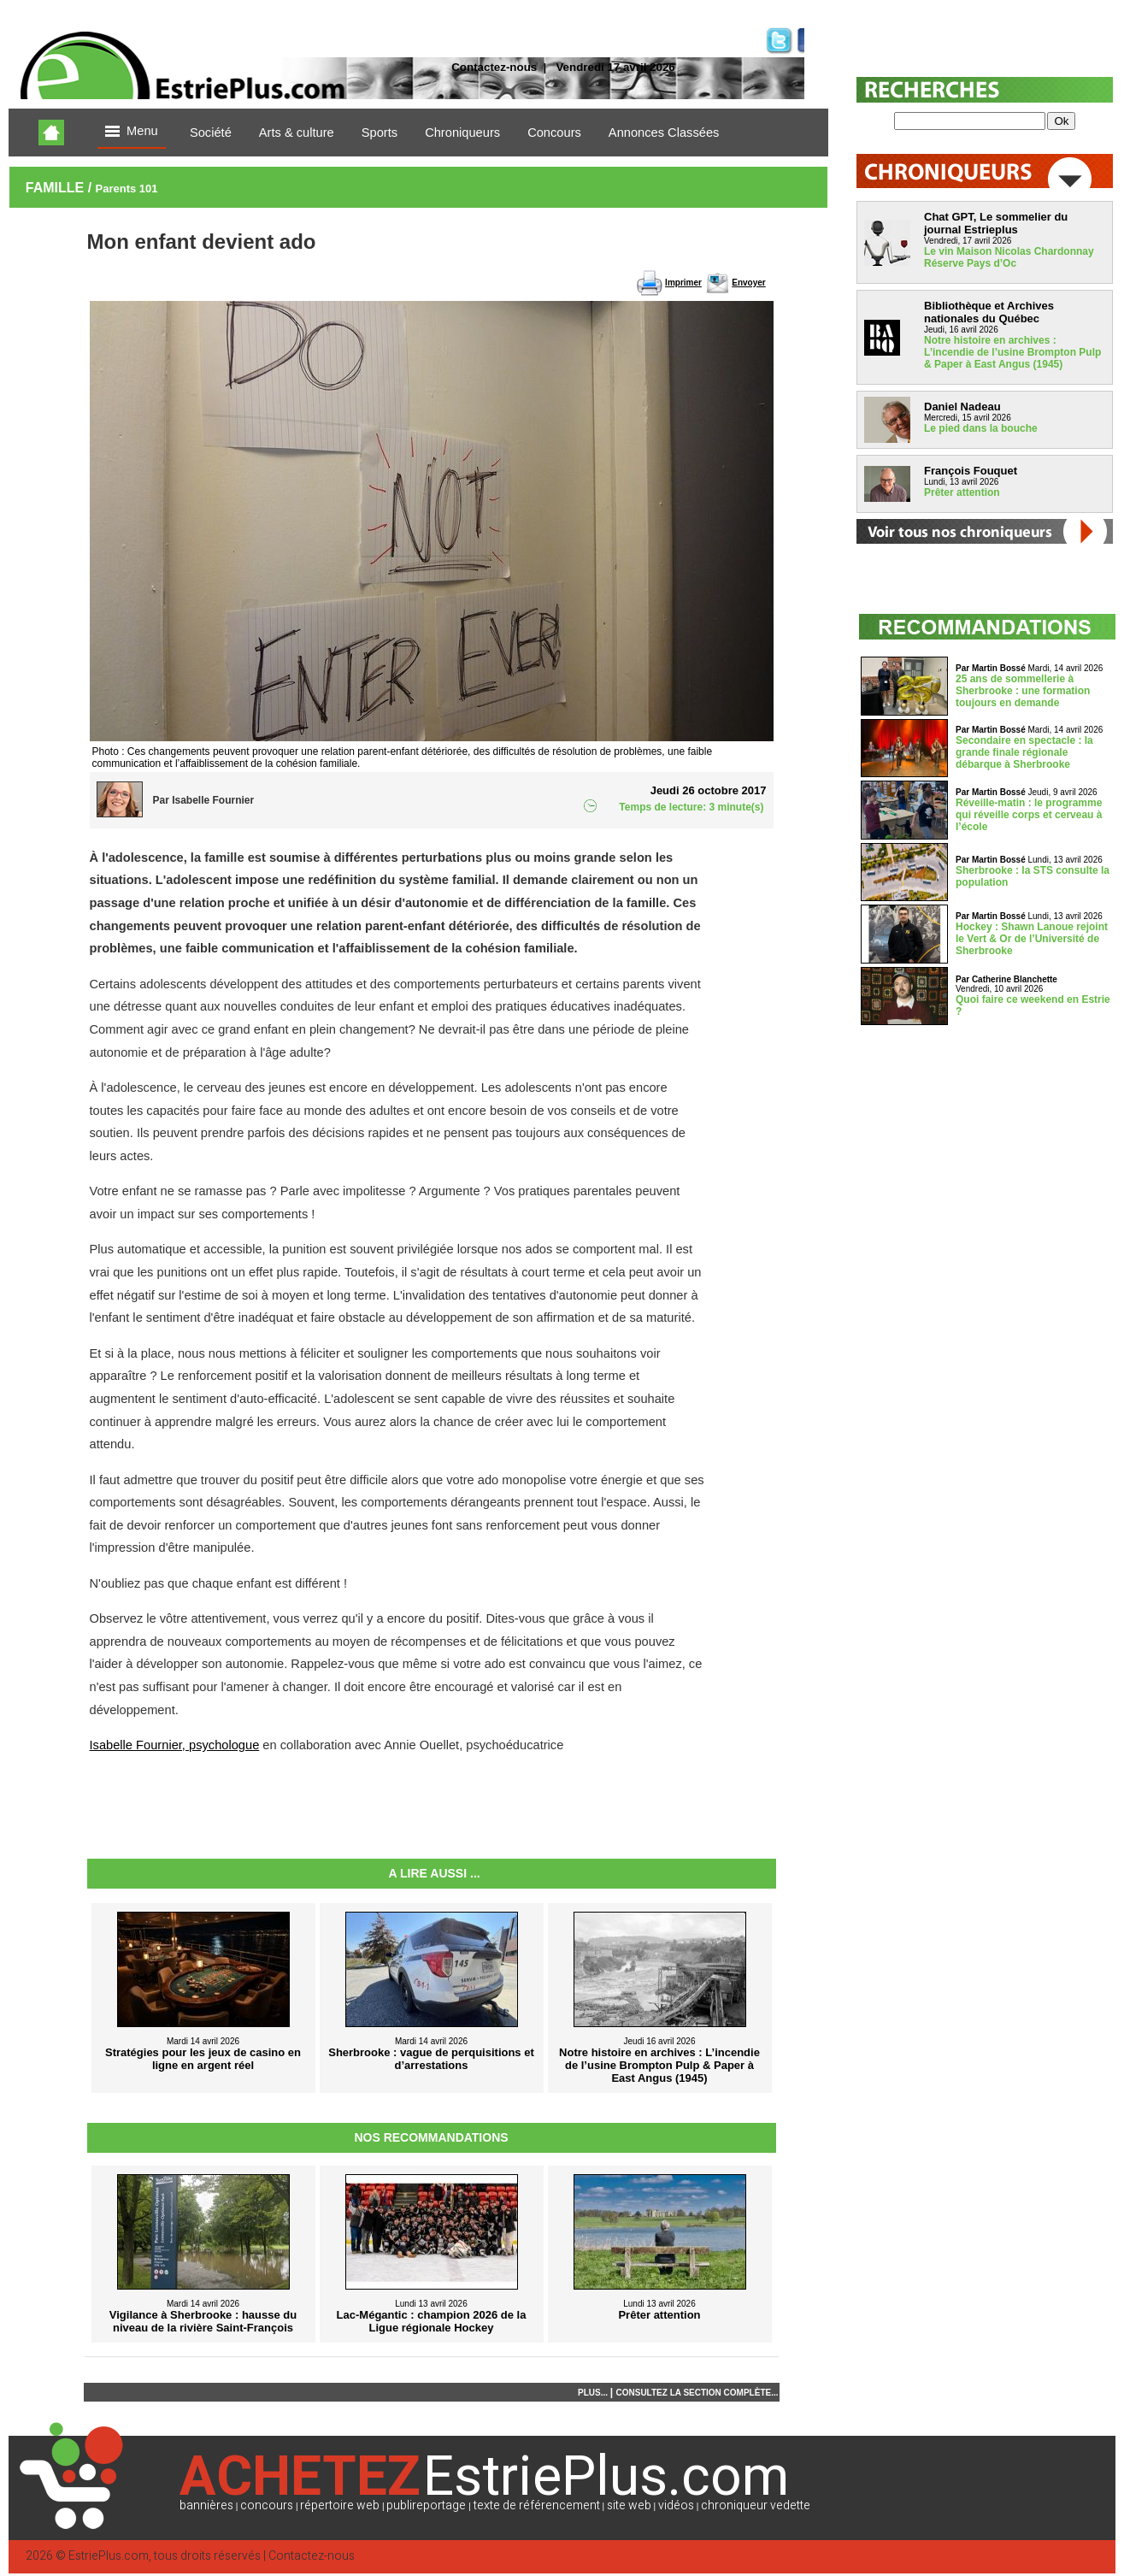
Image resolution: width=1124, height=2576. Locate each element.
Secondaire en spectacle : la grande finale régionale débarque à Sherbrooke (1024, 752)
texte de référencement (537, 2505)
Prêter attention (962, 492)
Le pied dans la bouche (981, 428)
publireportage (426, 2505)
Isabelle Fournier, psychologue (175, 1745)
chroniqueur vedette (755, 2505)
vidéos (676, 2505)
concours (266, 2505)
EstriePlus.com (108, 2556)
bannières (206, 2505)
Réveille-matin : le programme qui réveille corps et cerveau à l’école (1029, 815)
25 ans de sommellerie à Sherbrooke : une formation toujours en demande (1023, 691)
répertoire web (340, 2505)
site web (629, 2505)
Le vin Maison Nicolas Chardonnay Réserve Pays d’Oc (1009, 257)
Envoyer (748, 282)
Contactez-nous (494, 67)
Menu (132, 132)
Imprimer (683, 282)
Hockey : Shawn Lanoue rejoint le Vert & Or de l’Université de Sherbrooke (1032, 939)
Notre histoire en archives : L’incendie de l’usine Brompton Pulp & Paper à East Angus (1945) (1012, 352)
